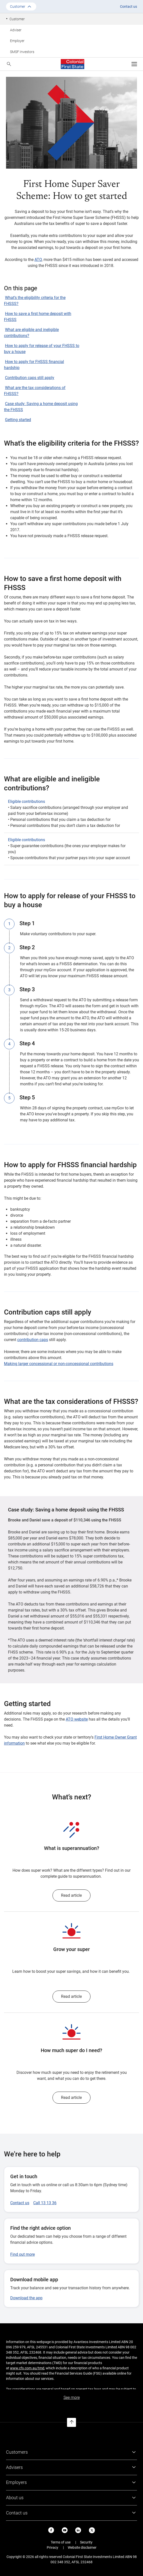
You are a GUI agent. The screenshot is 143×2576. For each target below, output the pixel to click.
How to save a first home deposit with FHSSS (37, 316)
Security (86, 2542)
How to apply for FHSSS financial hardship (34, 364)
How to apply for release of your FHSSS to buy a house (41, 348)
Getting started (18, 419)
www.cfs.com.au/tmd (27, 2368)
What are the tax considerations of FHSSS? (35, 390)
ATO (38, 259)
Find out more (22, 2254)
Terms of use (60, 2542)
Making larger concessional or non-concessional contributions (58, 1363)
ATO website (77, 1719)
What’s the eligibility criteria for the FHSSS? (35, 300)
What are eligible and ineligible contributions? (31, 332)
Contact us (128, 7)
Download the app (26, 2298)
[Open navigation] (134, 64)
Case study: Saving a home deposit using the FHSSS (41, 406)
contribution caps (32, 1339)
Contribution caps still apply (29, 377)
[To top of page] (71, 2422)
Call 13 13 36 (44, 2202)
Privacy (52, 2547)
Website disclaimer (82, 2547)
